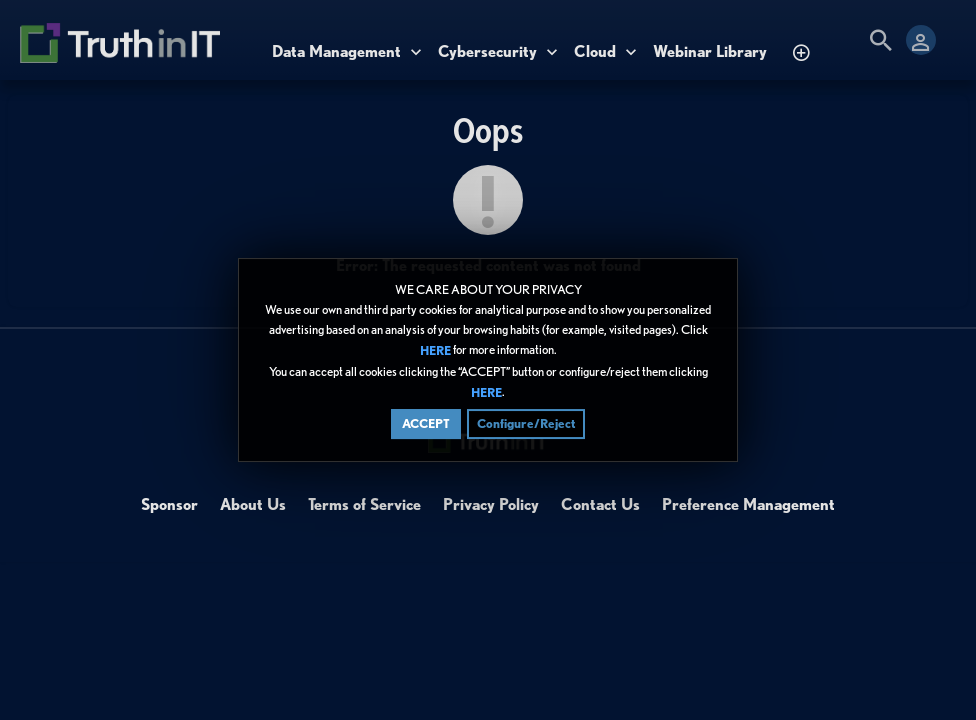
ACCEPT (426, 423)
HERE (435, 351)
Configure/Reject (526, 423)
